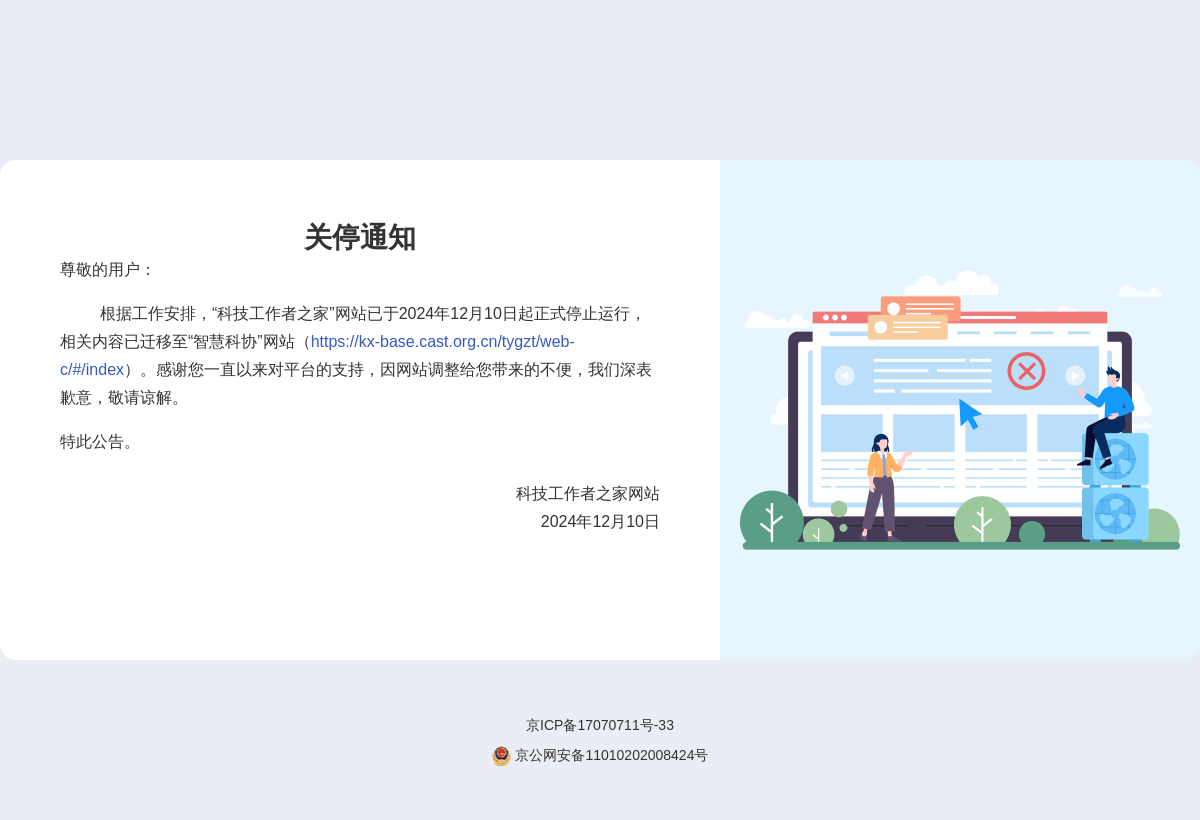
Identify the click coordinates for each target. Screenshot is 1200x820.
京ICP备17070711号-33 (600, 725)
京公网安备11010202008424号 (600, 755)
